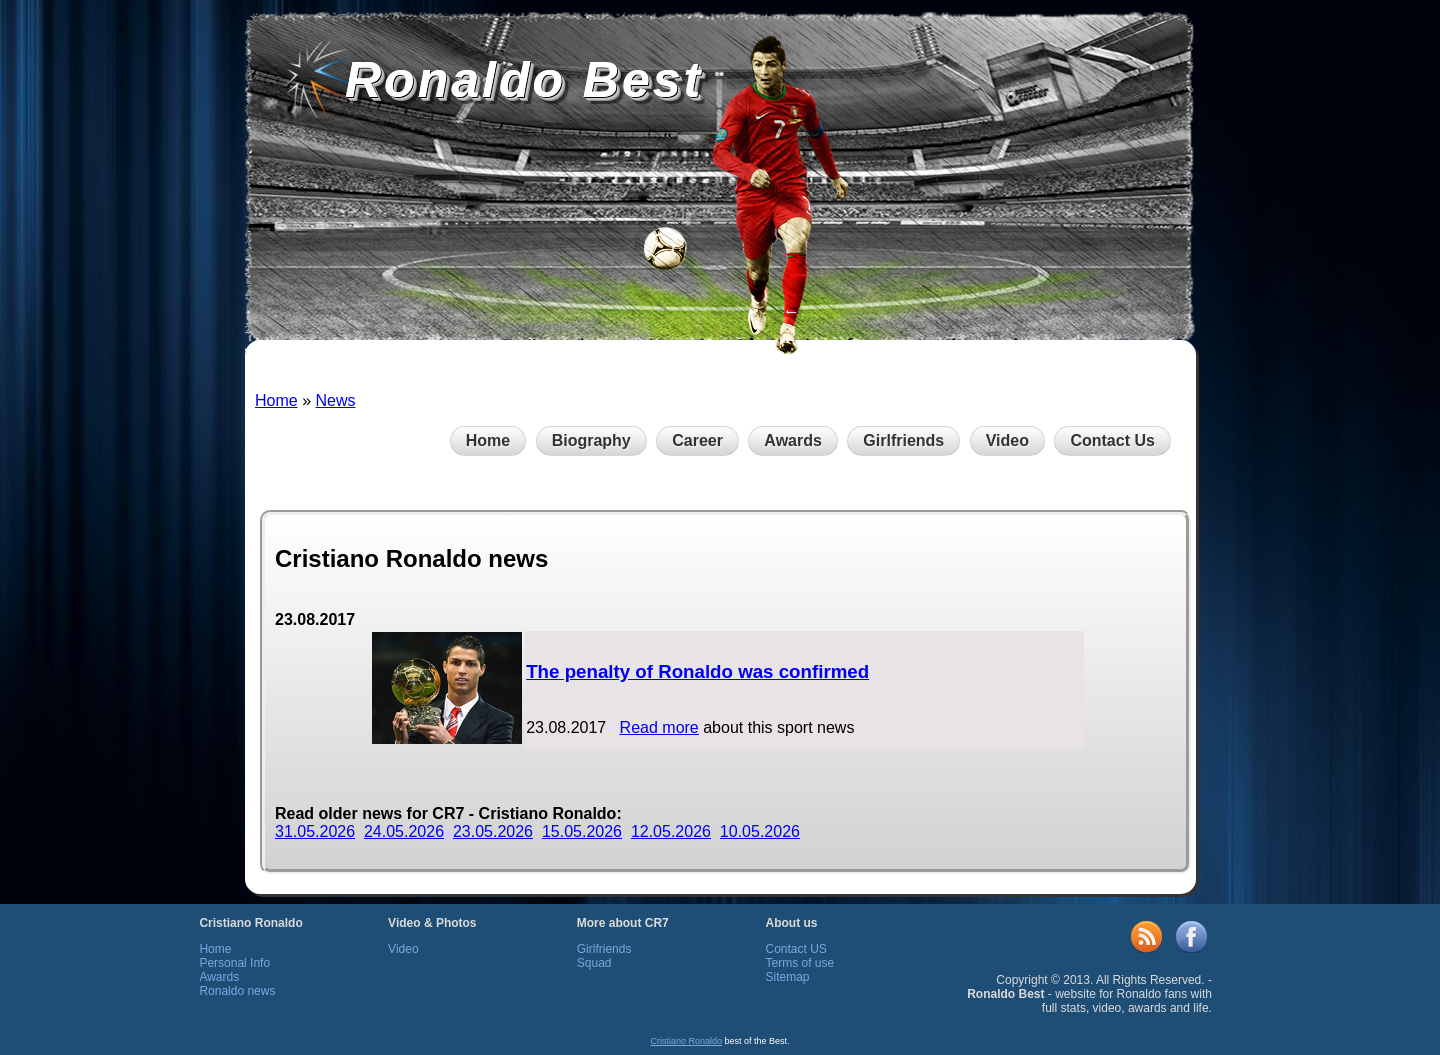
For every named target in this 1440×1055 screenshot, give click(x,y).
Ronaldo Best (524, 80)
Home (276, 400)
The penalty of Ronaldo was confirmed (697, 671)
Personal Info (234, 963)
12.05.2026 (671, 831)
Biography (591, 440)
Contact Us (1112, 440)
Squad (594, 963)
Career (697, 440)
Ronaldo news (237, 991)
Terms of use (799, 963)
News (335, 400)
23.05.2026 (493, 831)
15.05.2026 (582, 831)
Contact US (795, 949)
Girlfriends (903, 440)
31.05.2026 (315, 831)
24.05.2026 (404, 831)
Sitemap (787, 977)
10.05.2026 (760, 831)
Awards (793, 440)
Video (1007, 440)
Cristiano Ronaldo (686, 1041)
